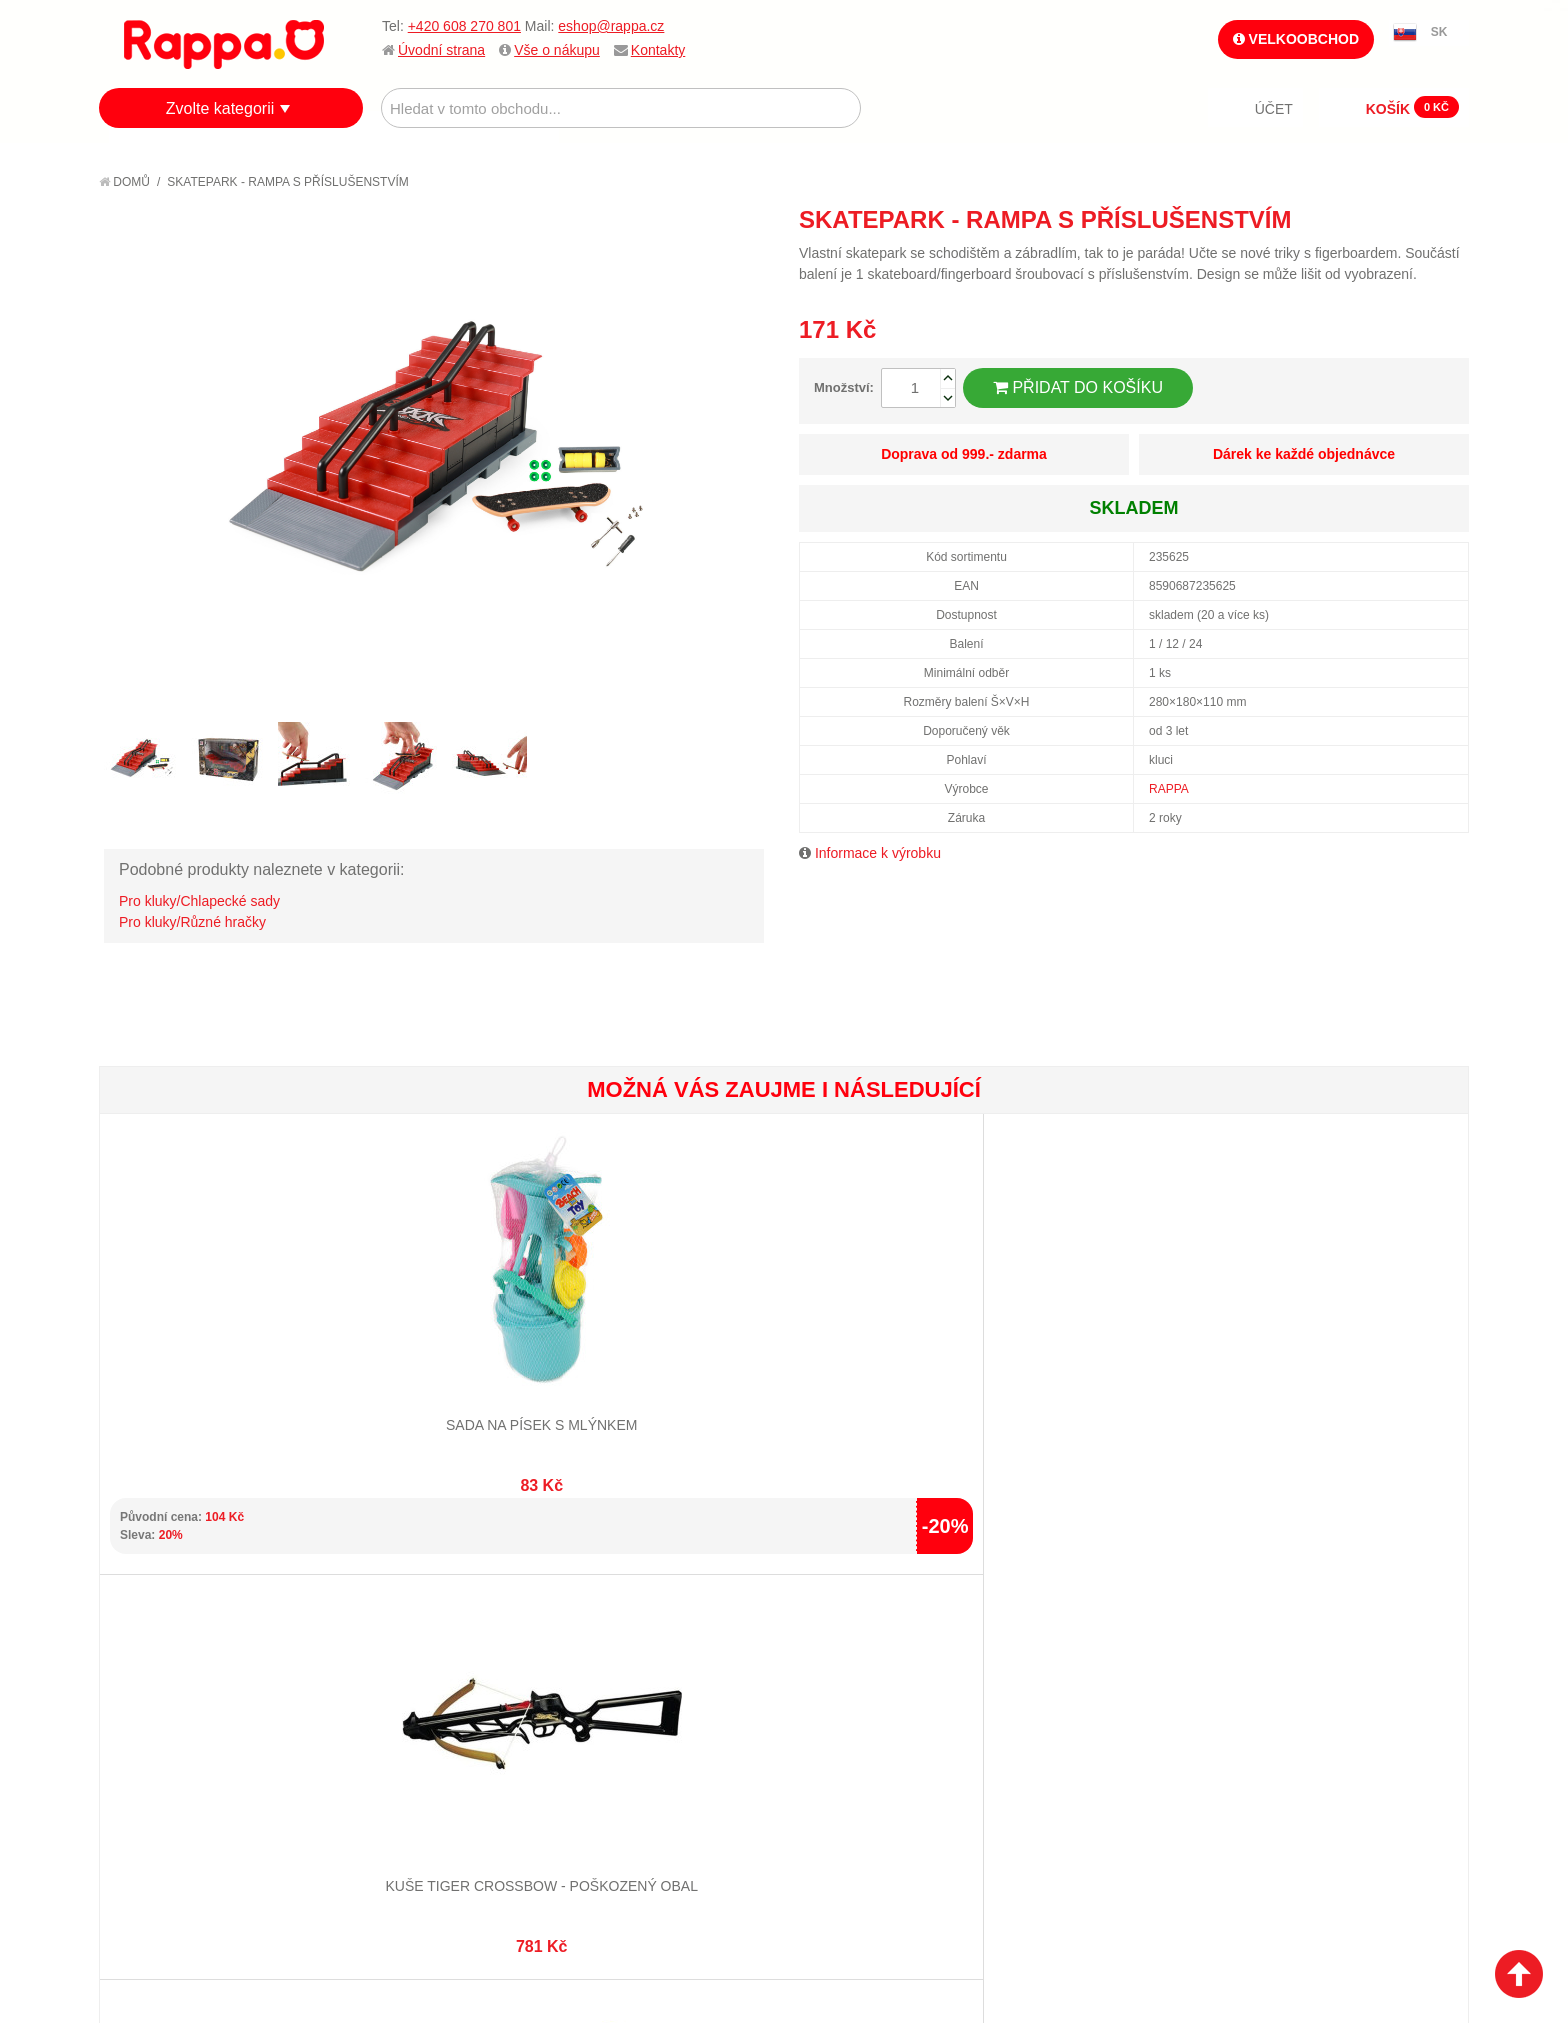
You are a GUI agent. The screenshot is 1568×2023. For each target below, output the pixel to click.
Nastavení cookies (735, 1913)
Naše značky (162, 1773)
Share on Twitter (1449, 219)
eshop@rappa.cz (611, 26)
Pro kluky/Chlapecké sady (199, 901)
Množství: (844, 387)
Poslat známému (1369, 219)
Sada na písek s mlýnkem (213, 1356)
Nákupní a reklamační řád (206, 1699)
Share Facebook (1409, 219)
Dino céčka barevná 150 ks (669, 1356)
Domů (124, 182)
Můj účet (602, 1649)
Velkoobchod (1296, 39)
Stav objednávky (629, 1674)
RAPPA (1169, 789)
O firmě (145, 1649)
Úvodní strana (441, 50)
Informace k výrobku (878, 853)
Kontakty (658, 50)
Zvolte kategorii (220, 108)
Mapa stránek (392, 1649)
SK (1439, 32)
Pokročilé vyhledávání (424, 1699)
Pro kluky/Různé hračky (192, 922)
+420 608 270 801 (464, 26)
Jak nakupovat (169, 1674)
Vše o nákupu (557, 50)
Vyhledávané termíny (418, 1674)
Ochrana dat (163, 1748)
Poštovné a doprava (188, 1723)
